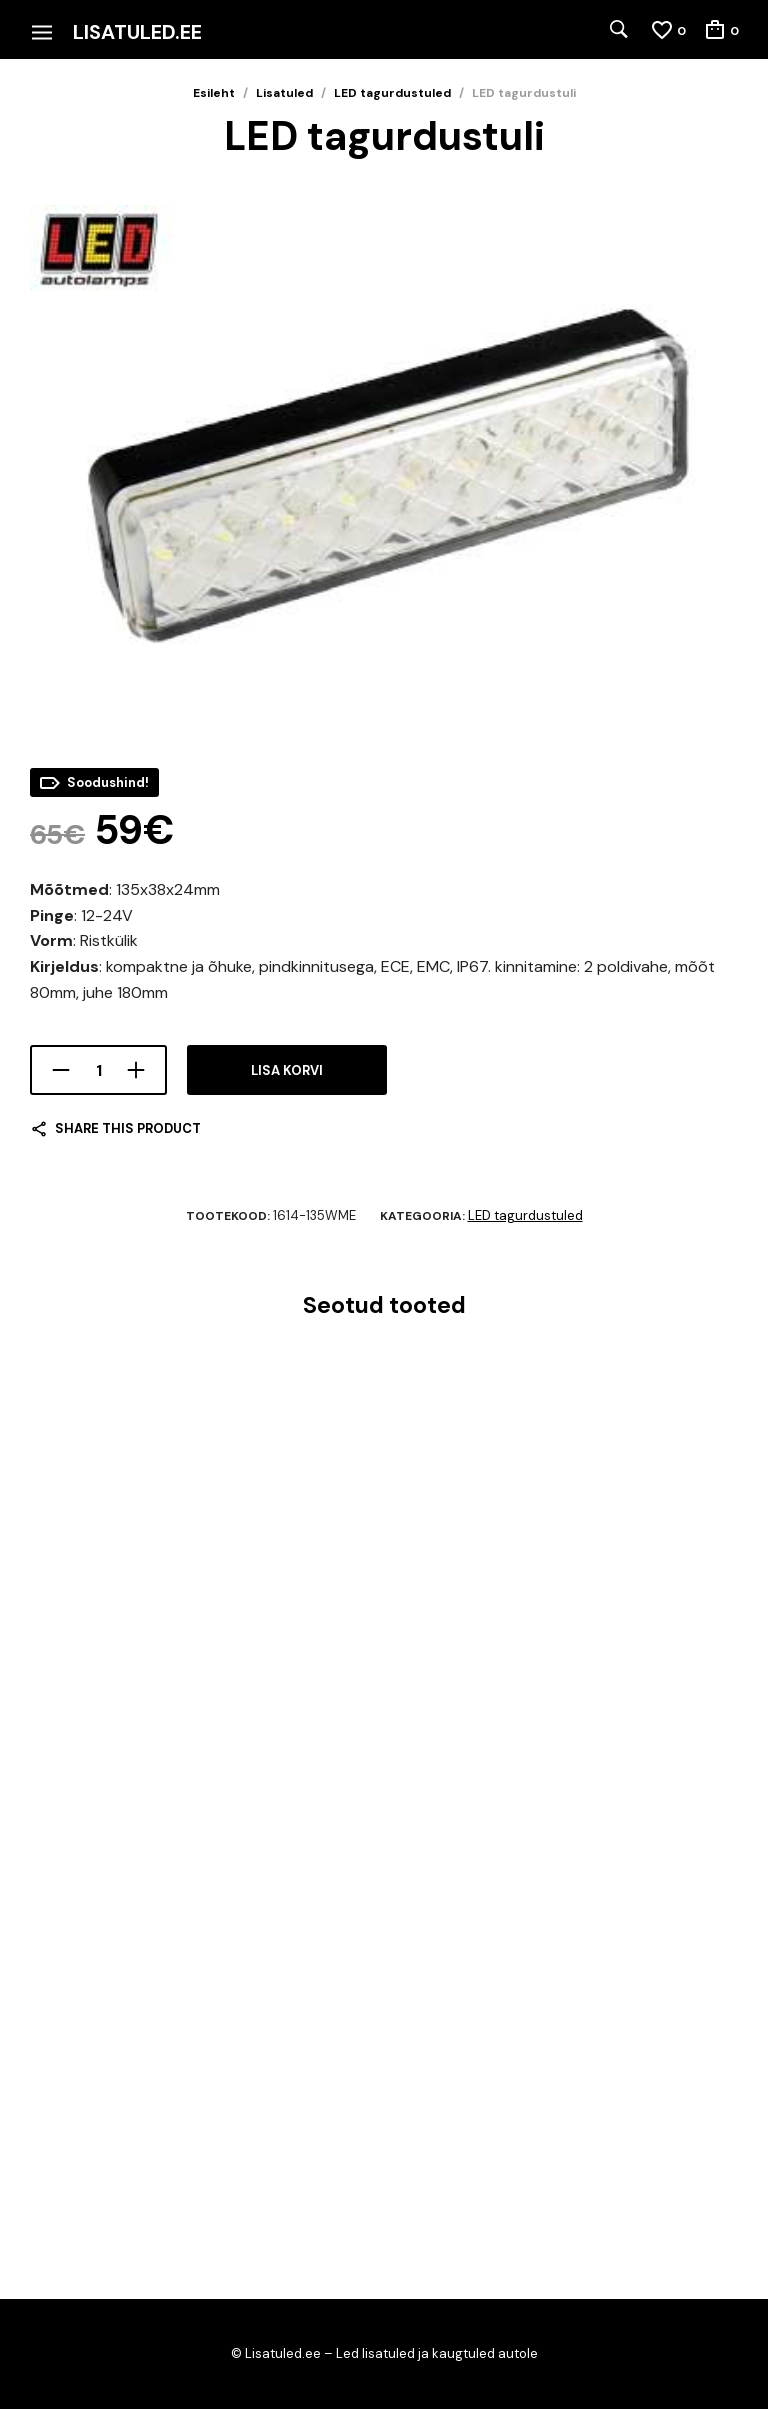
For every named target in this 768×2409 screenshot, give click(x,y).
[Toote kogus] (98, 1070)
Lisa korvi (287, 1070)
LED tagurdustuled (392, 93)
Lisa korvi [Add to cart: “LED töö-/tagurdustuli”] (434, 1733)
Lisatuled (284, 93)
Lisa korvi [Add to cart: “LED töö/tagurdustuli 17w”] (66, 2163)
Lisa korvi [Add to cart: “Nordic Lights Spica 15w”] (434, 2163)
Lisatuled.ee (137, 32)
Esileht (214, 93)
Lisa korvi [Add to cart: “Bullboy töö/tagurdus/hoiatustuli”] (66, 1733)
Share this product (128, 1128)
